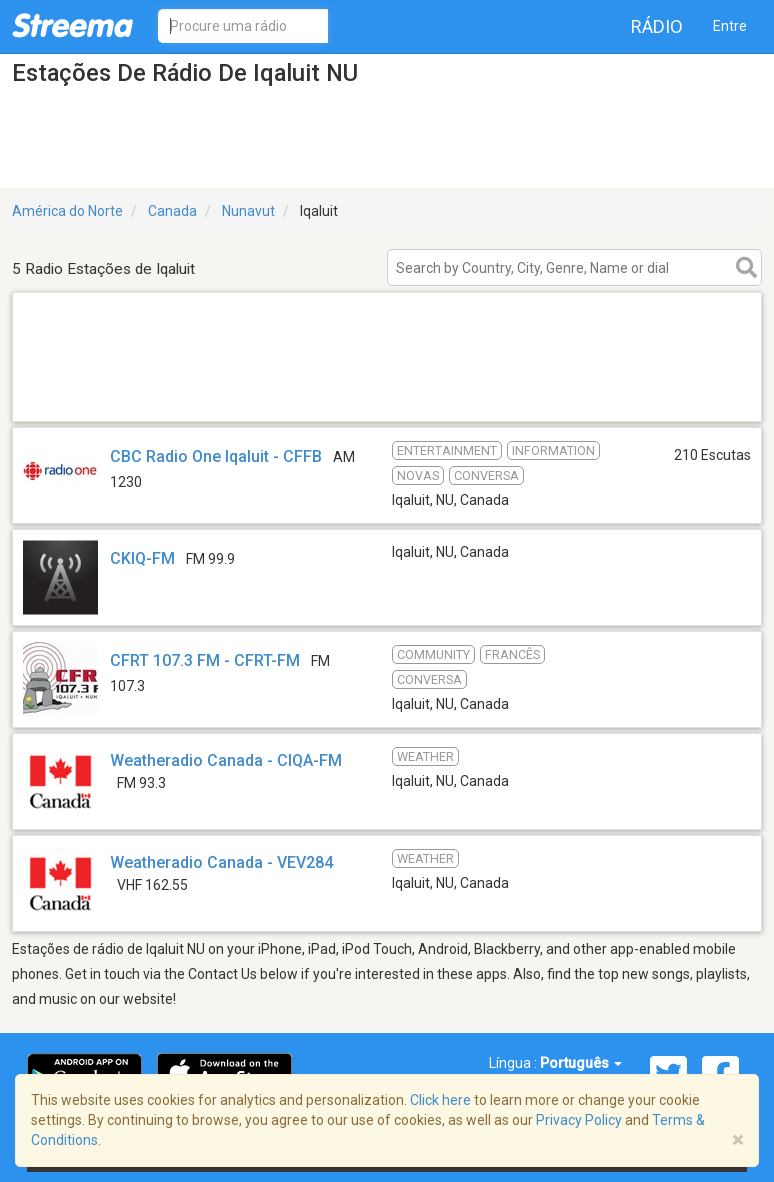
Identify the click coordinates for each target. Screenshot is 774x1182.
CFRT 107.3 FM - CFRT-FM (205, 660)
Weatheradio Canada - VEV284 (221, 862)
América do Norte (67, 211)
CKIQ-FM (142, 558)
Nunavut (248, 211)
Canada (172, 211)
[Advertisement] (387, 395)
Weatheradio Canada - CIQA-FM (226, 760)
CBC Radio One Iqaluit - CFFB (216, 456)
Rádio (657, 26)
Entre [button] (730, 26)
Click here (440, 1100)
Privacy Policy (579, 1120)
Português (581, 1063)
